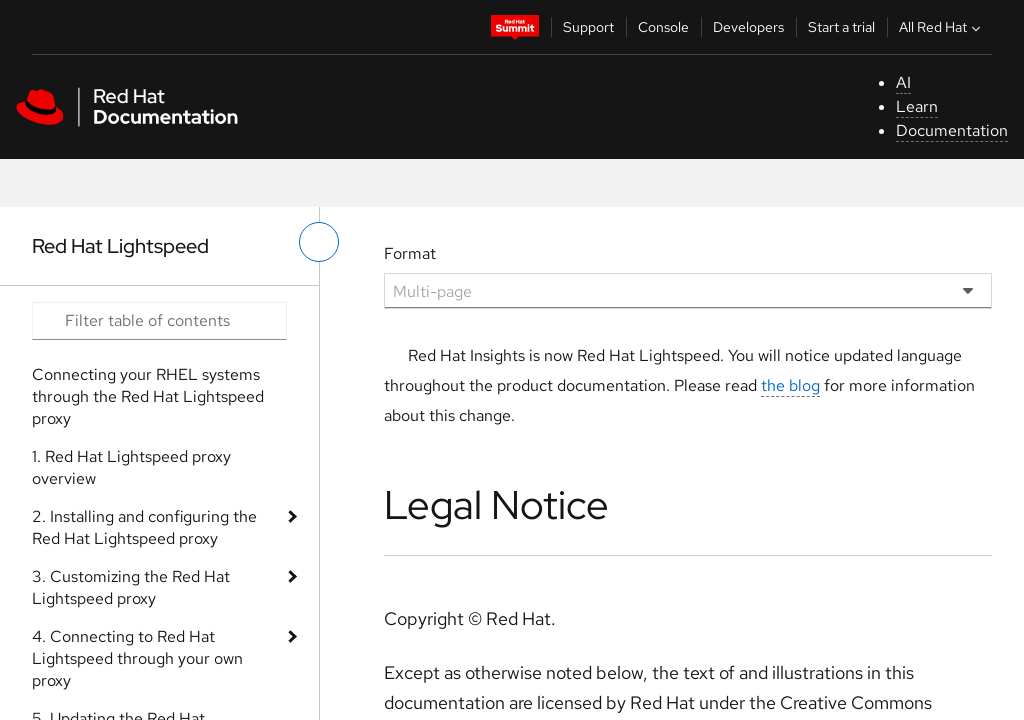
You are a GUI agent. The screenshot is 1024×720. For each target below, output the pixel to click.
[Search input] (159, 321)
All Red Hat (942, 27)
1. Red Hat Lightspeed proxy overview (131, 467)
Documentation (952, 130)
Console (663, 27)
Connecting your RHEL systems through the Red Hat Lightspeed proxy (148, 396)
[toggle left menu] (319, 242)
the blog (790, 385)
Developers (748, 27)
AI (903, 82)
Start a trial (841, 27)
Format (410, 253)
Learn (917, 106)
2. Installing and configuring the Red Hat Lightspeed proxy (144, 527)
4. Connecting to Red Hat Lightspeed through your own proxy (137, 658)
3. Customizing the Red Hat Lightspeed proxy (131, 587)
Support (588, 27)
